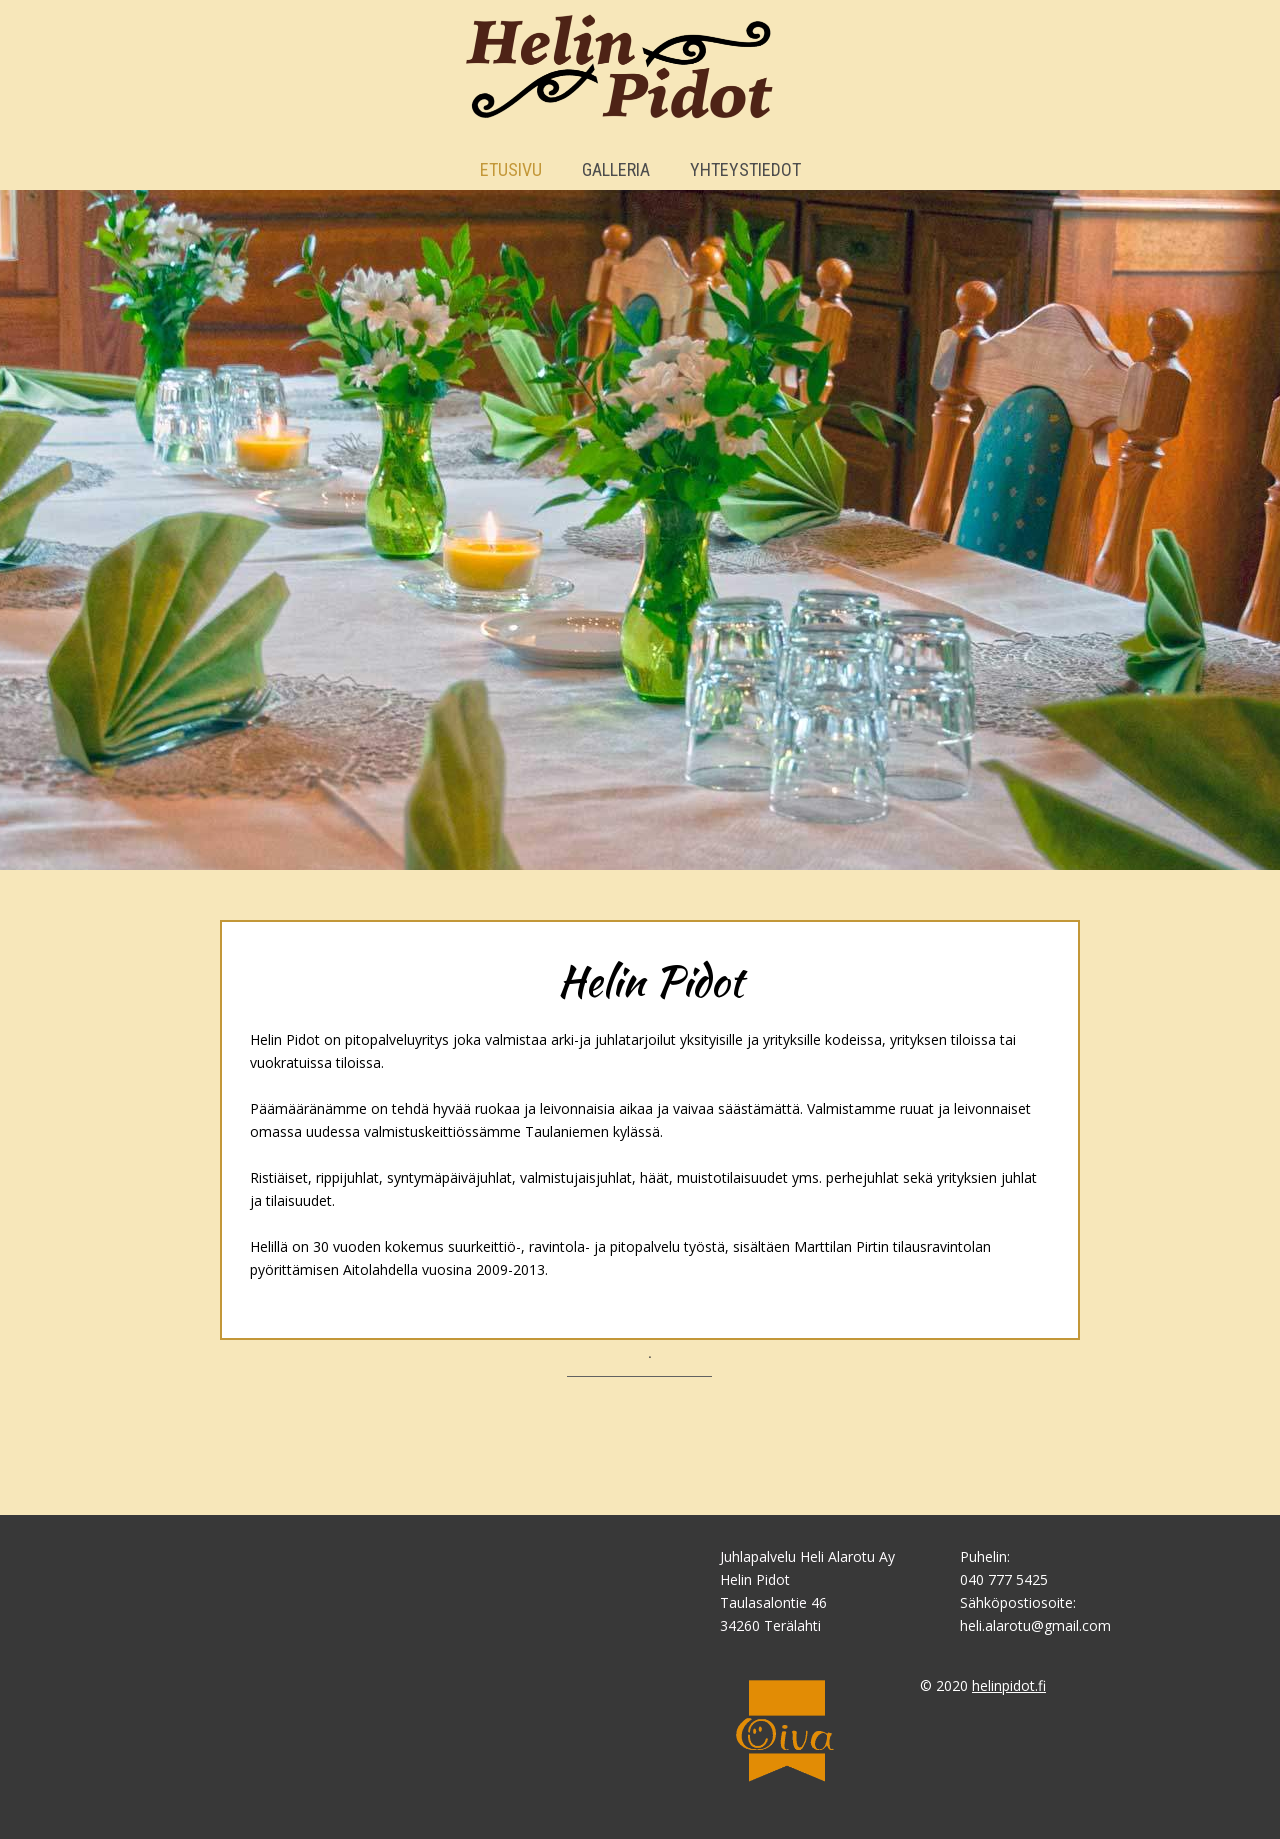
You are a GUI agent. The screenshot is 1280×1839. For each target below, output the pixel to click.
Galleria (616, 169)
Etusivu (511, 169)
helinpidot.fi (1009, 1685)
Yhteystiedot (745, 169)
